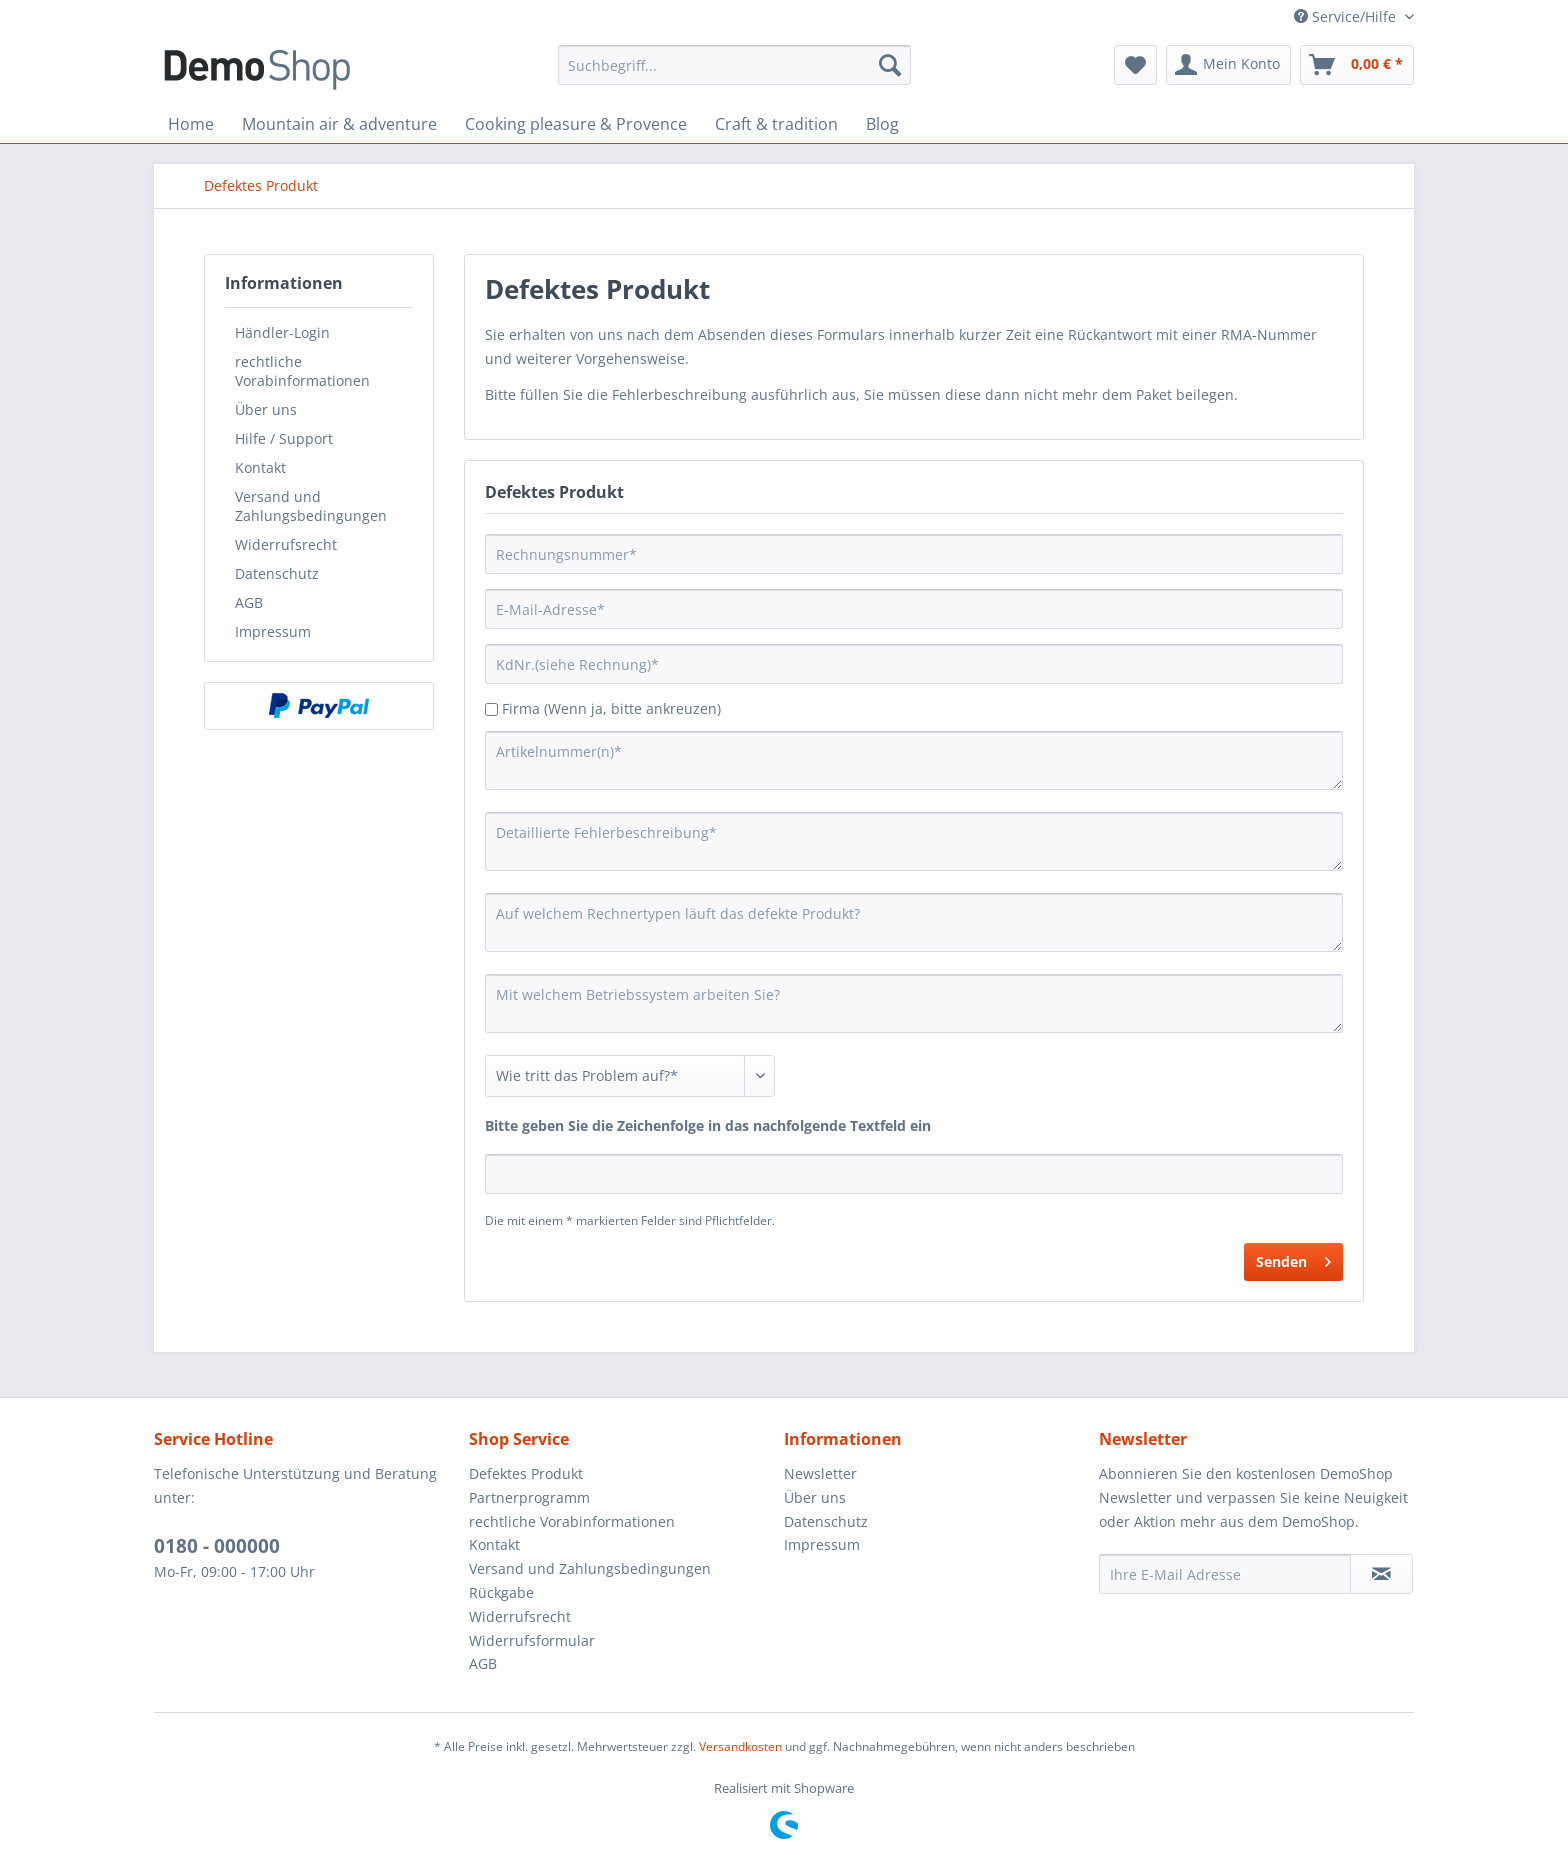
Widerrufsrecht (286, 544)
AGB (249, 602)
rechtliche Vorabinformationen (302, 371)
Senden (1293, 1258)
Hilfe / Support (284, 438)
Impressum (273, 631)
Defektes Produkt (526, 1473)
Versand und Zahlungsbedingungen (311, 506)
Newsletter (820, 1473)
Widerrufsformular (532, 1640)
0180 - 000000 (217, 1546)
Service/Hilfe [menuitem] (1347, 16)
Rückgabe (501, 1592)
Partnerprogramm (529, 1497)
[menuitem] (734, 65)
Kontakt (260, 467)
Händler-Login (282, 332)
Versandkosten (740, 1746)
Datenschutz (277, 573)
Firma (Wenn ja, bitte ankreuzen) (611, 708)
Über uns (266, 409)
